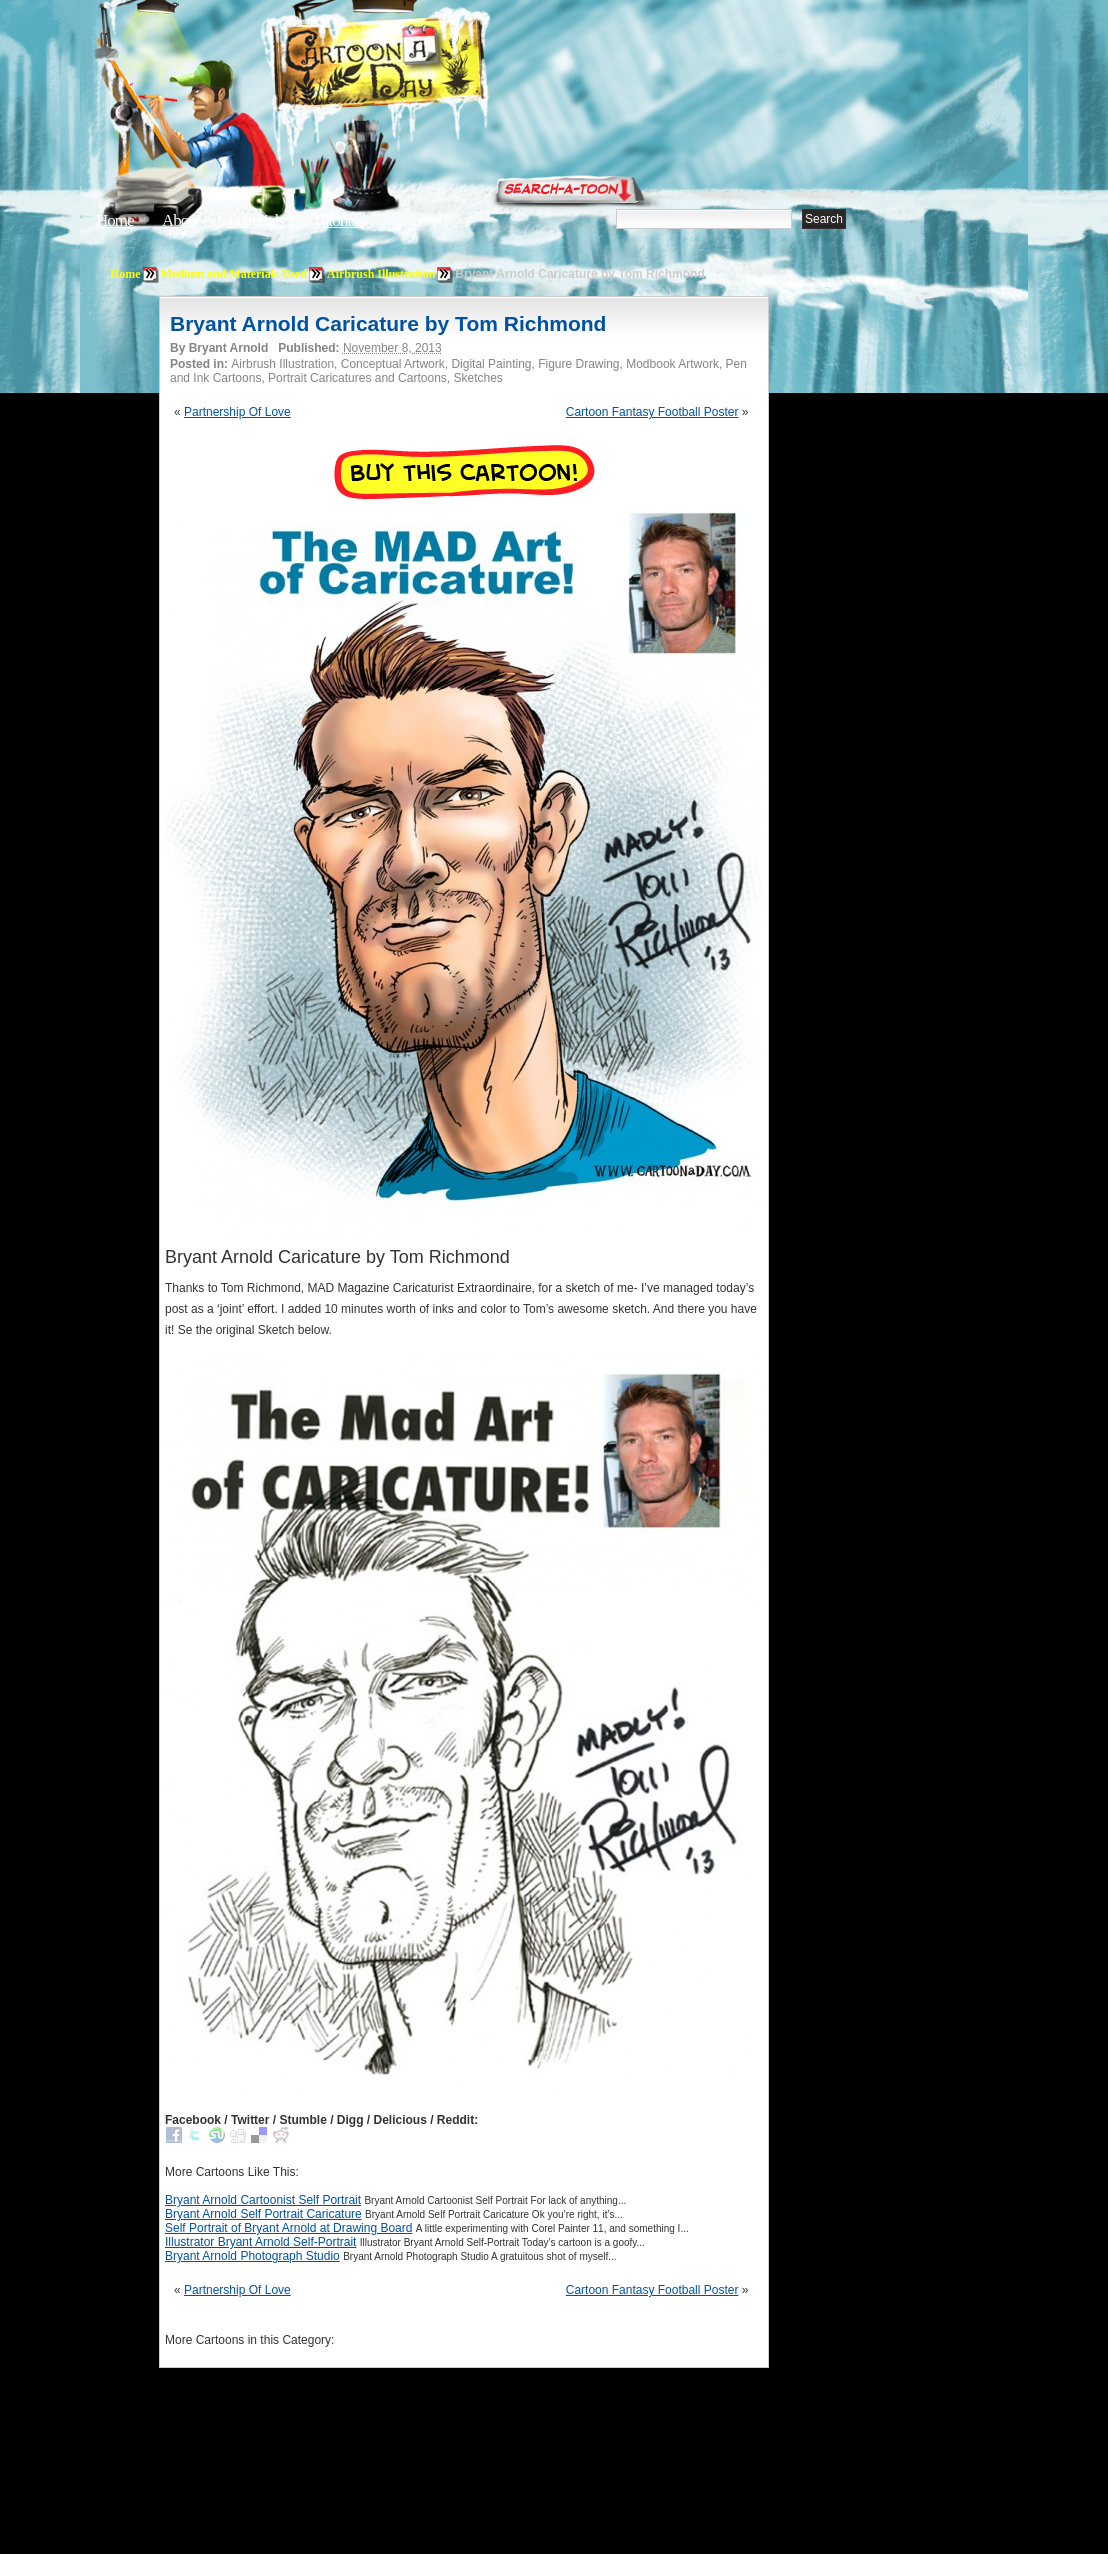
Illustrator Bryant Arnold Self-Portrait (260, 2242)
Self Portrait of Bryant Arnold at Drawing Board (288, 2228)
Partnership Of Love (237, 412)
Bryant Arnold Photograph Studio (252, 2256)
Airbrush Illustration (381, 274)
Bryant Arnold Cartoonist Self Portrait (263, 2200)
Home (115, 220)
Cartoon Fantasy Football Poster (652, 412)
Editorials (256, 220)
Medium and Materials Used (234, 274)
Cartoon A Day (428, 66)
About (181, 220)
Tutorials (338, 220)
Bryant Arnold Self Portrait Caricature (263, 2214)
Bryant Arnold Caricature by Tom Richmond (388, 323)
